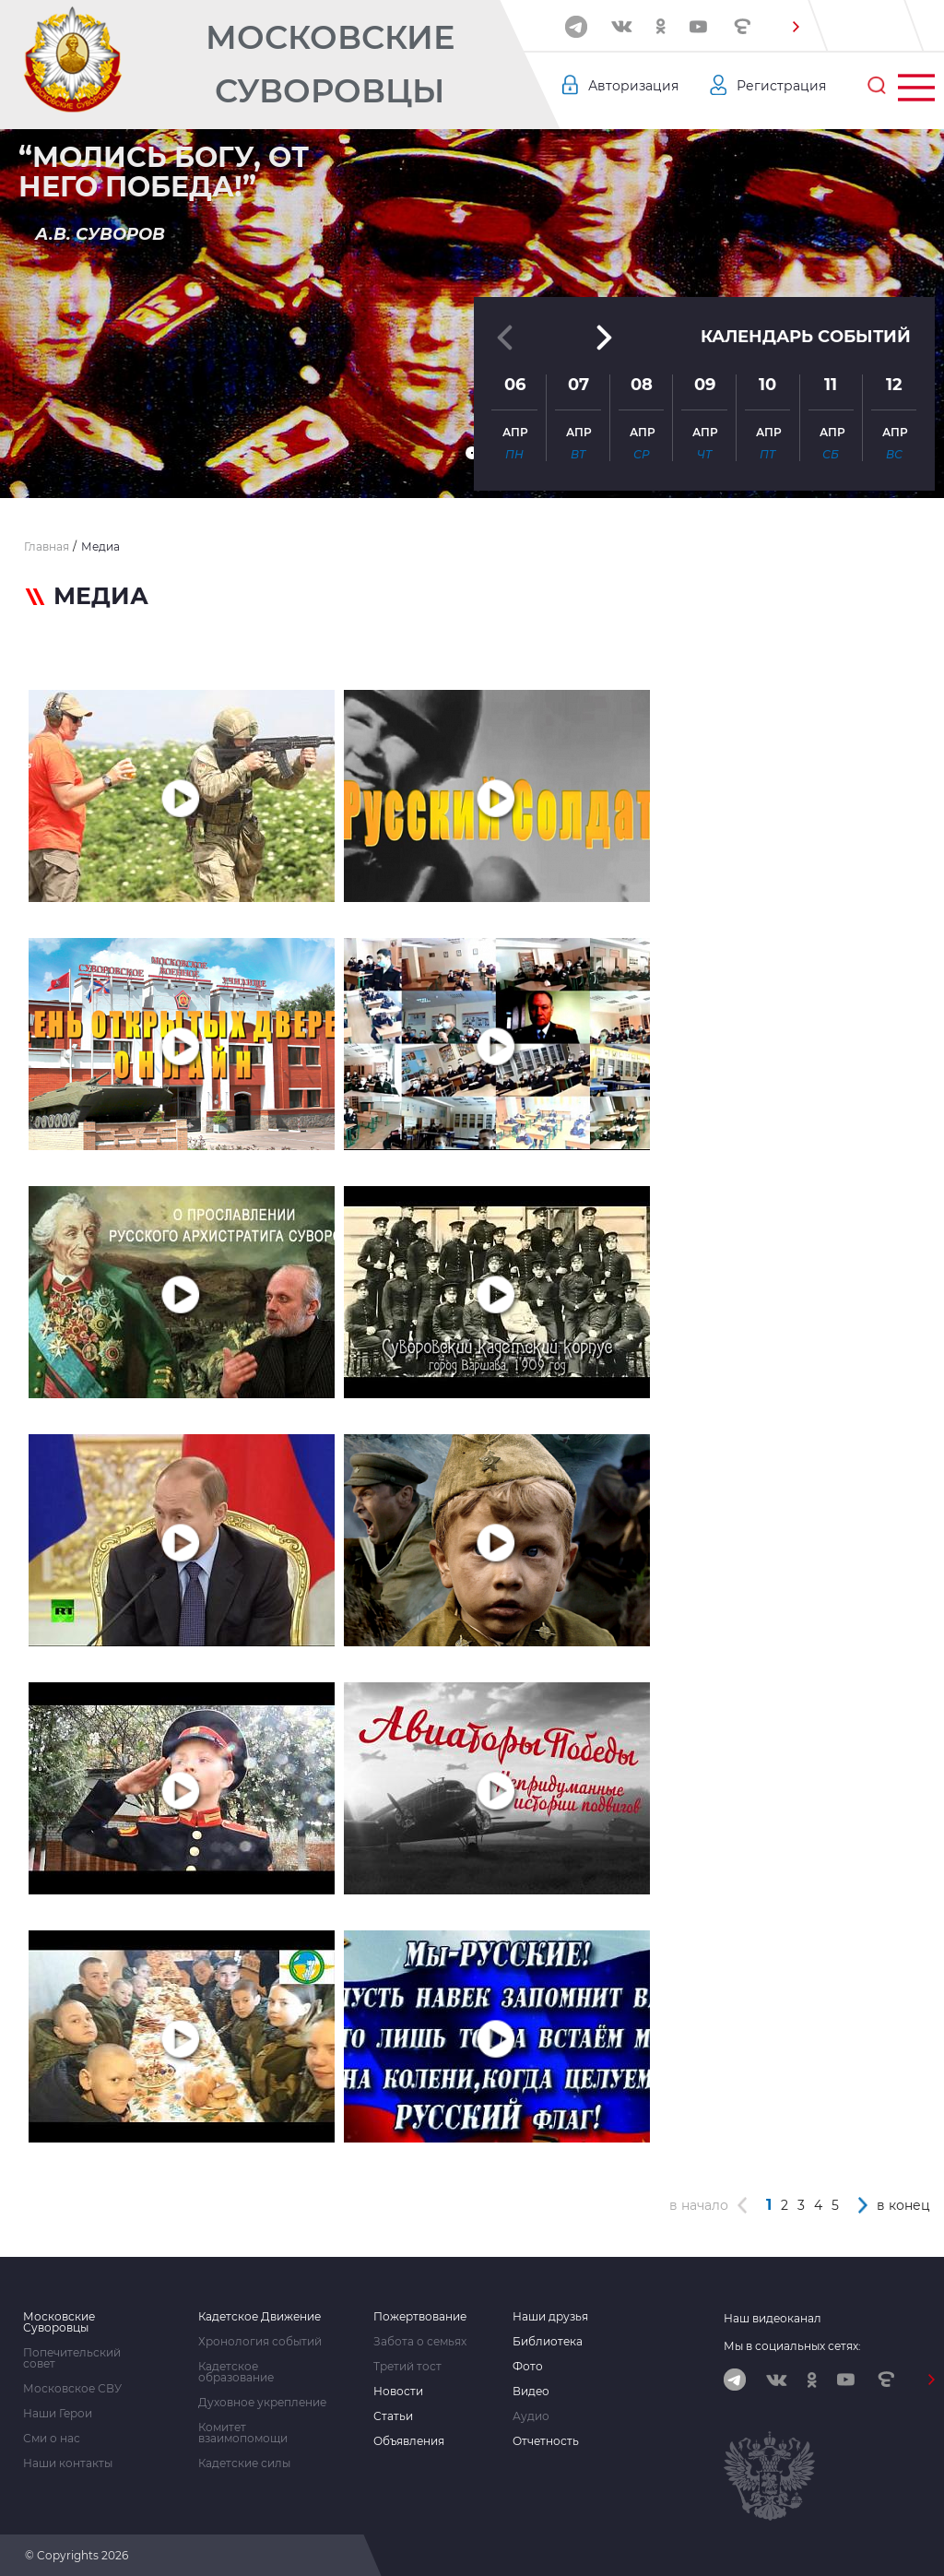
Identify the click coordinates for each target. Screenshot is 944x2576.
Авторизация (633, 85)
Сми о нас (51, 2438)
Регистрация (781, 85)
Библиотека (548, 2341)
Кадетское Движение (259, 2316)
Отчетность (546, 2441)
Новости (398, 2391)
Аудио (531, 2416)
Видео (531, 2391)
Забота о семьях (419, 2341)
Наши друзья (550, 2316)
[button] (795, 26)
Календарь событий (806, 336)
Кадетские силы (244, 2463)
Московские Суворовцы (330, 64)
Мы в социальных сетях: (792, 2346)
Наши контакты (67, 2463)
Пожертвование (419, 2316)
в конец (903, 2205)
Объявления (408, 2441)
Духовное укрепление (262, 2402)
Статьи (393, 2416)
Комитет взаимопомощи (243, 2433)
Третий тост (407, 2366)
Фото (528, 2366)
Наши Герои (57, 2413)
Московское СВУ (72, 2388)
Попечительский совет (72, 2358)
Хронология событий (260, 2341)
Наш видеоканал (772, 2318)
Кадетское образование (236, 2372)
